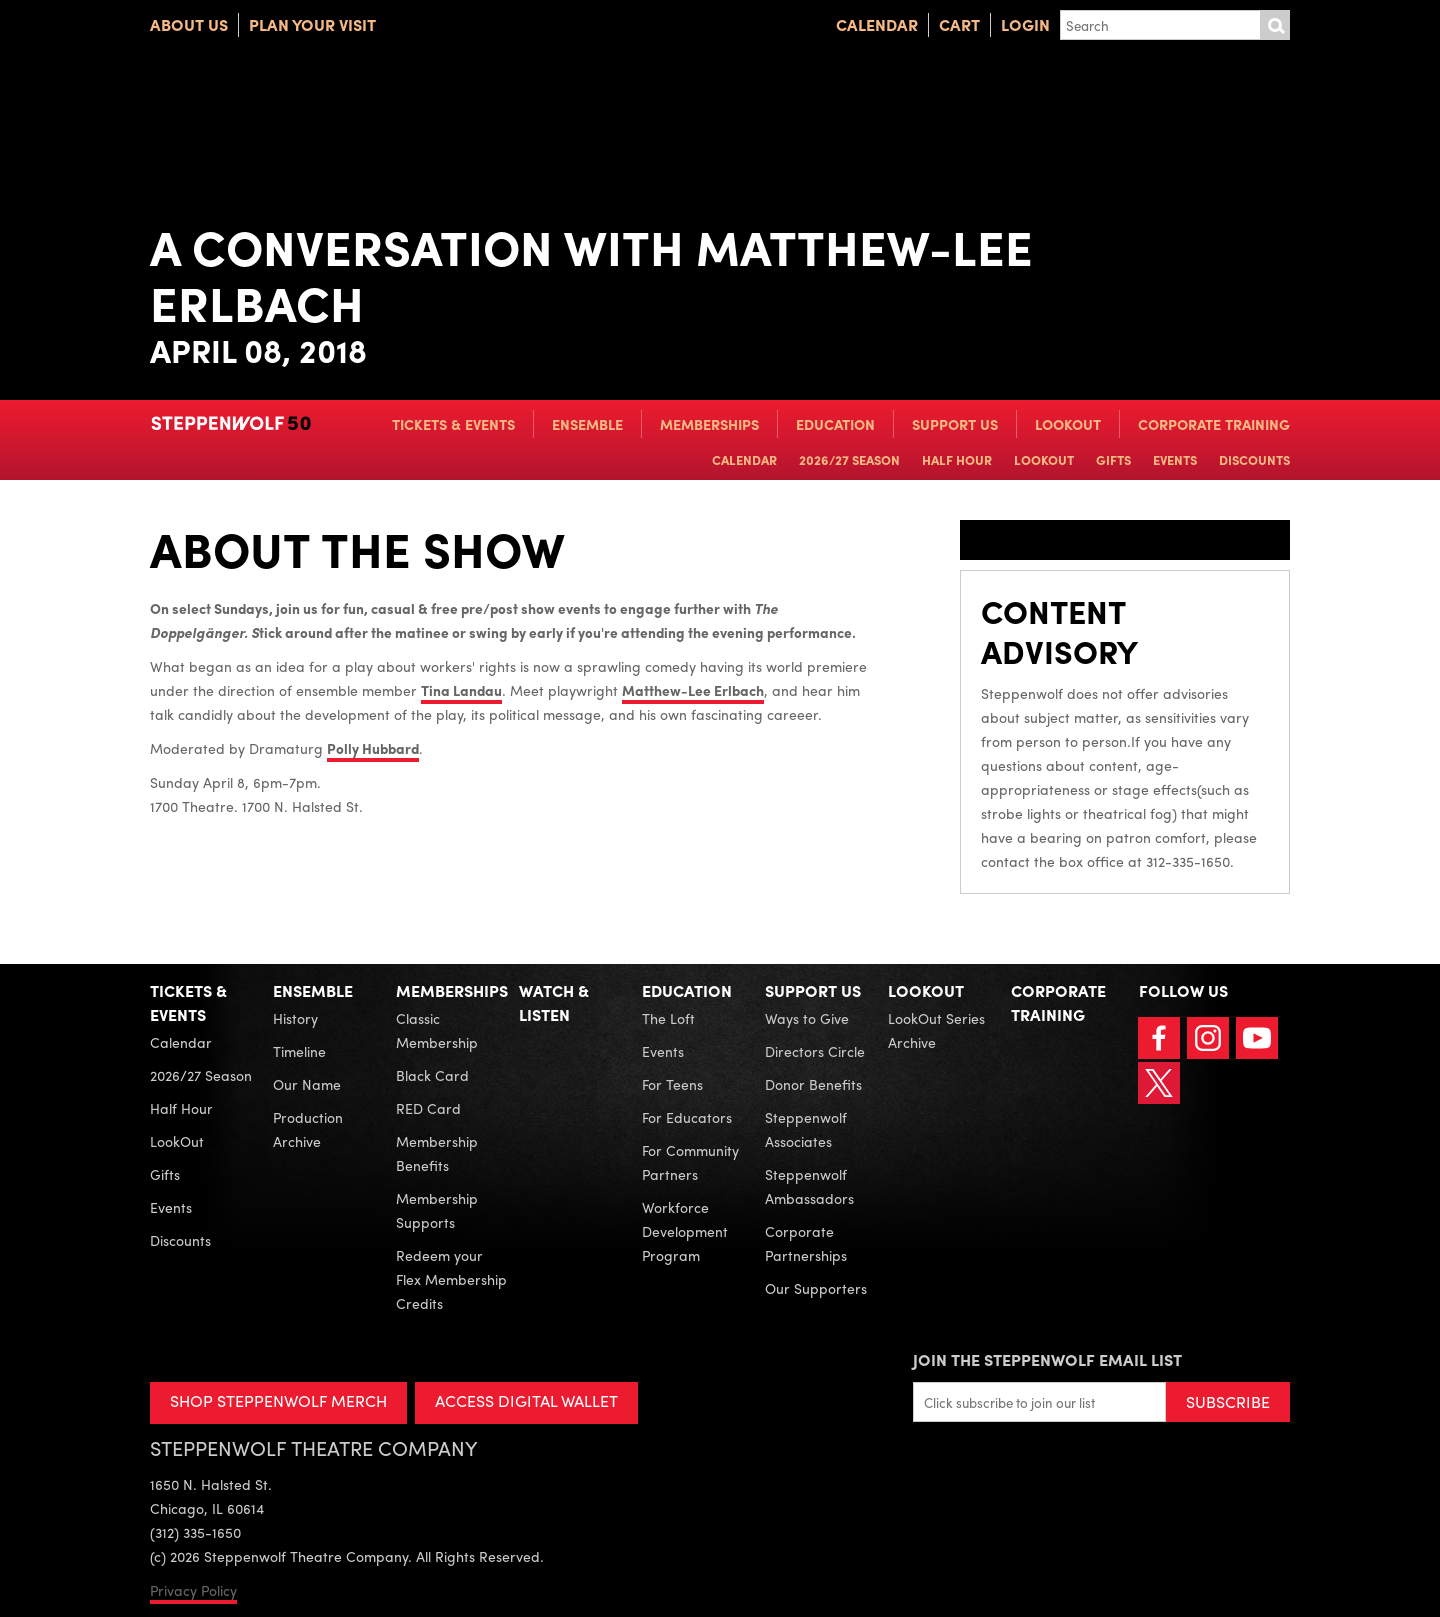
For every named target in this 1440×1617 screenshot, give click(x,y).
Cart (959, 24)
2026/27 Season (849, 459)
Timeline (299, 1051)
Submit (1275, 25)
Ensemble (587, 424)
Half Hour (957, 459)
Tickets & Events (453, 424)
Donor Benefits (813, 1084)
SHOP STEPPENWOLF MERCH (278, 1400)
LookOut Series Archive (936, 1030)
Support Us (955, 424)
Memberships (709, 424)
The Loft (668, 1018)
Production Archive (308, 1129)
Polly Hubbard (373, 748)
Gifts (1113, 459)
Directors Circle (815, 1051)
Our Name (307, 1084)
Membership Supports (437, 1210)
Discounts (1254, 459)
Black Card (432, 1075)
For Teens (672, 1084)
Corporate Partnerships (806, 1243)
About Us (189, 24)
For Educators (687, 1117)
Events (1175, 459)
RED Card (428, 1108)
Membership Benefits (437, 1153)
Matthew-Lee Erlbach (693, 690)
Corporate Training (1214, 424)
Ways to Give (807, 1018)
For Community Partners (690, 1162)
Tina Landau (461, 690)
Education (835, 424)
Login (1025, 24)
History (295, 1018)
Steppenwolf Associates (806, 1129)
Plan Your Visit (312, 24)
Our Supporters (816, 1288)
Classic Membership (437, 1030)
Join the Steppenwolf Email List (1047, 1359)
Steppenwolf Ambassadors (809, 1186)
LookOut (1068, 424)
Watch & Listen (554, 1002)
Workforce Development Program (685, 1231)
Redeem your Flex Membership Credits (451, 1279)
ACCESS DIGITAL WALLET (526, 1400)
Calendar (877, 24)
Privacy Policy (193, 1590)
